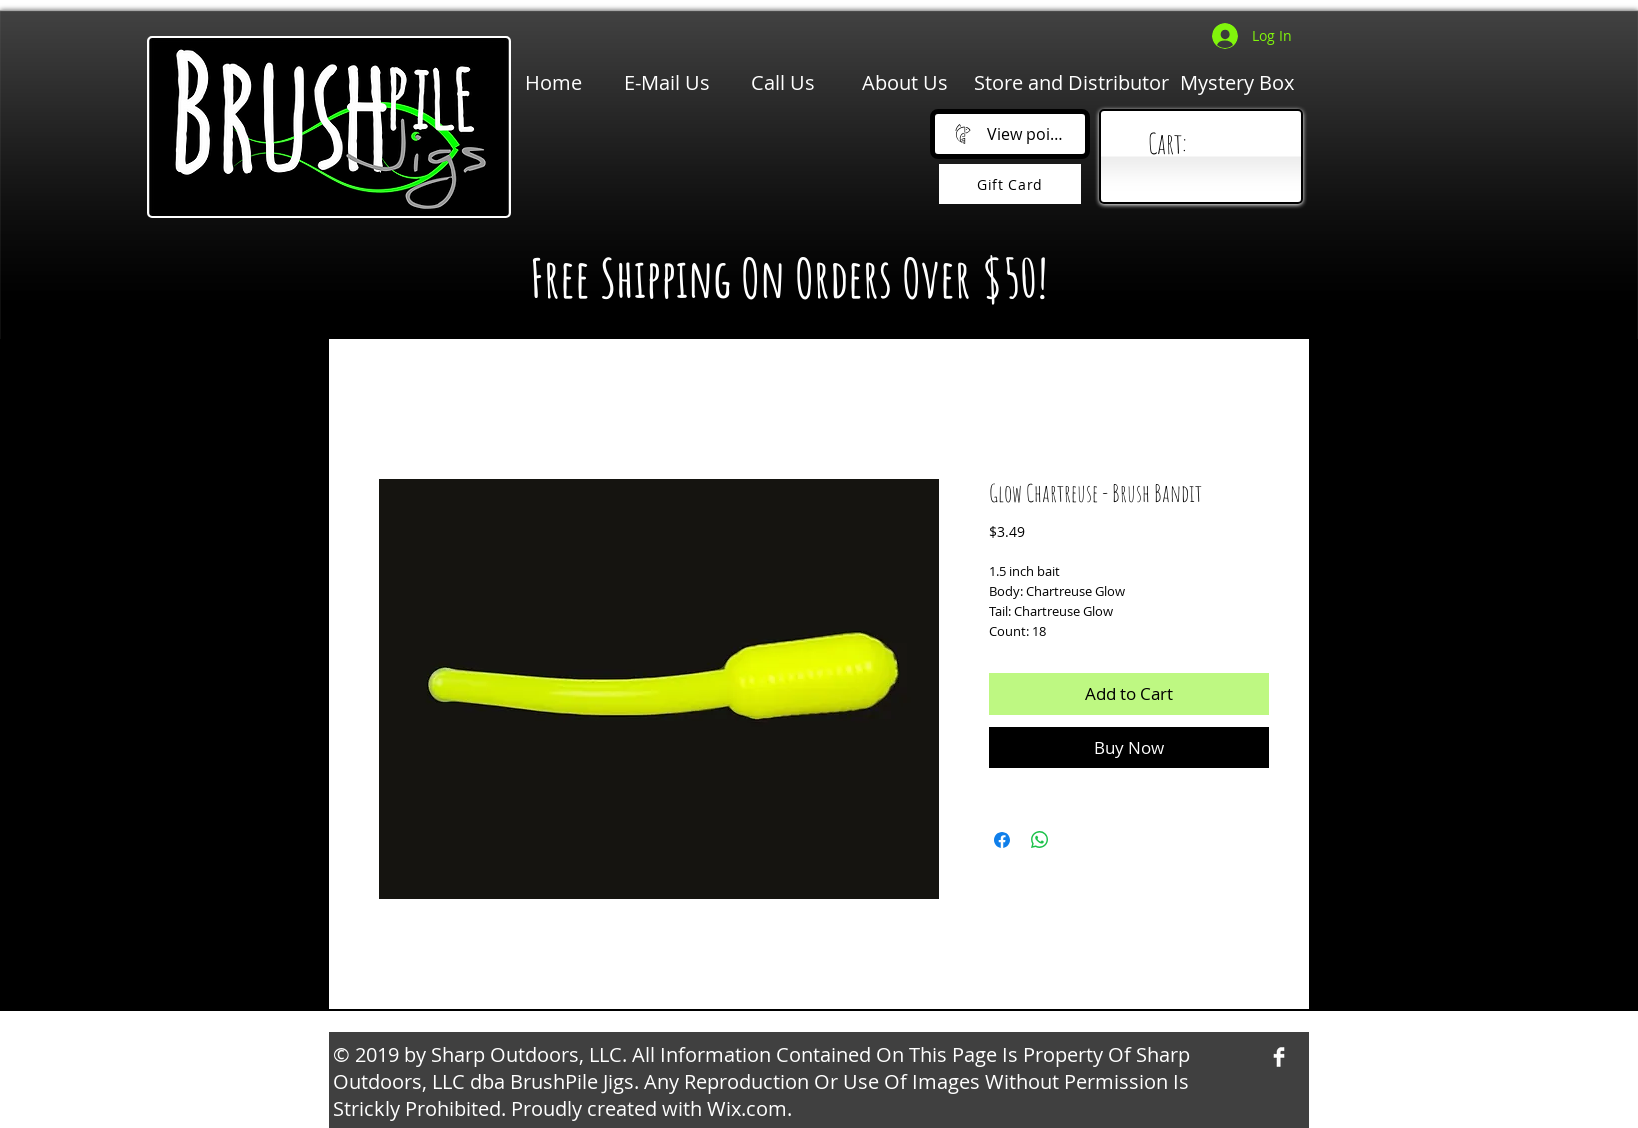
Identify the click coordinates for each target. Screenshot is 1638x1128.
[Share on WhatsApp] (1040, 840)
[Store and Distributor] (1071, 83)
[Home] (553, 83)
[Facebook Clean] (1279, 1057)
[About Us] (905, 83)
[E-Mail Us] (667, 83)
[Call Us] (783, 83)
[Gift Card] (1010, 184)
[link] (1205, 144)
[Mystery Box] (1237, 83)
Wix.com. (749, 1108)
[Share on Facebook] (1002, 840)
